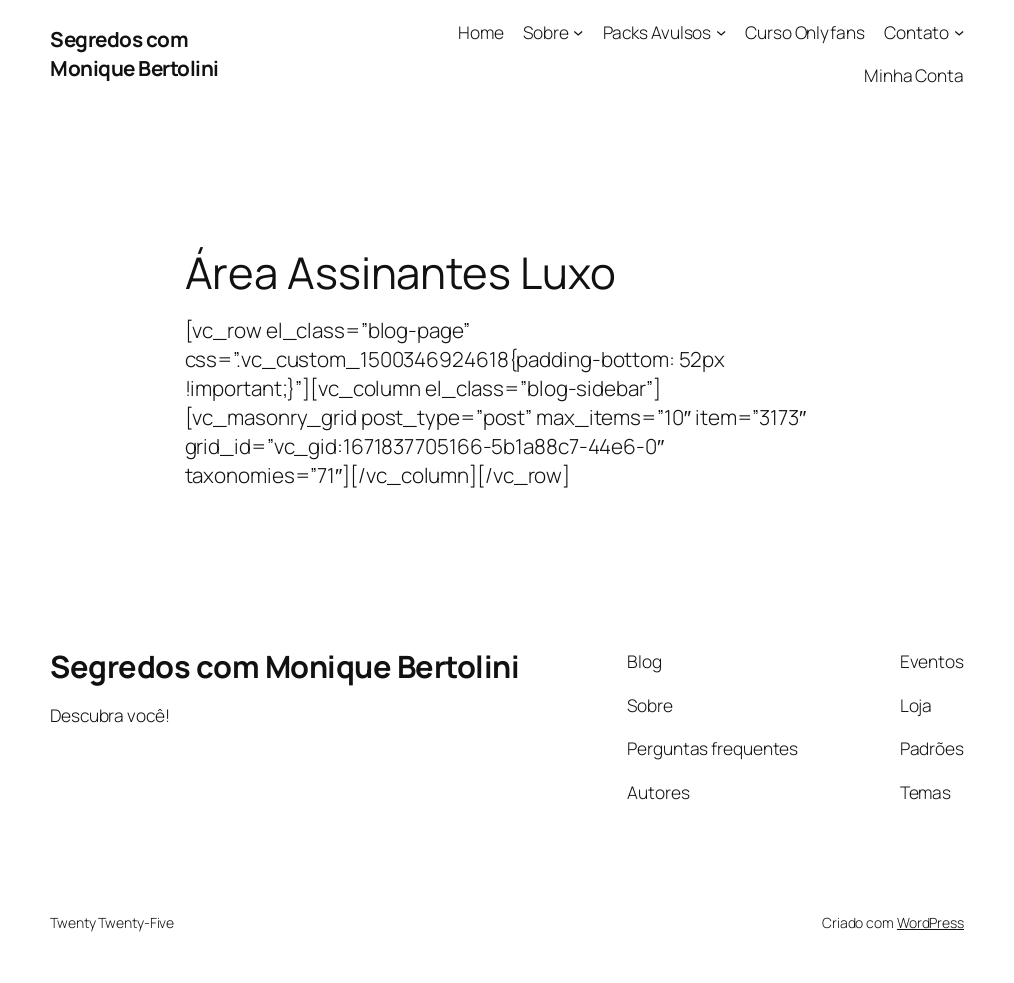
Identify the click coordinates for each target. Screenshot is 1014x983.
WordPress (930, 922)
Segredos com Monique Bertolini (134, 53)
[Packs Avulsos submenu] (721, 32)
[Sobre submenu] (578, 32)
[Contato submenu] (959, 32)
